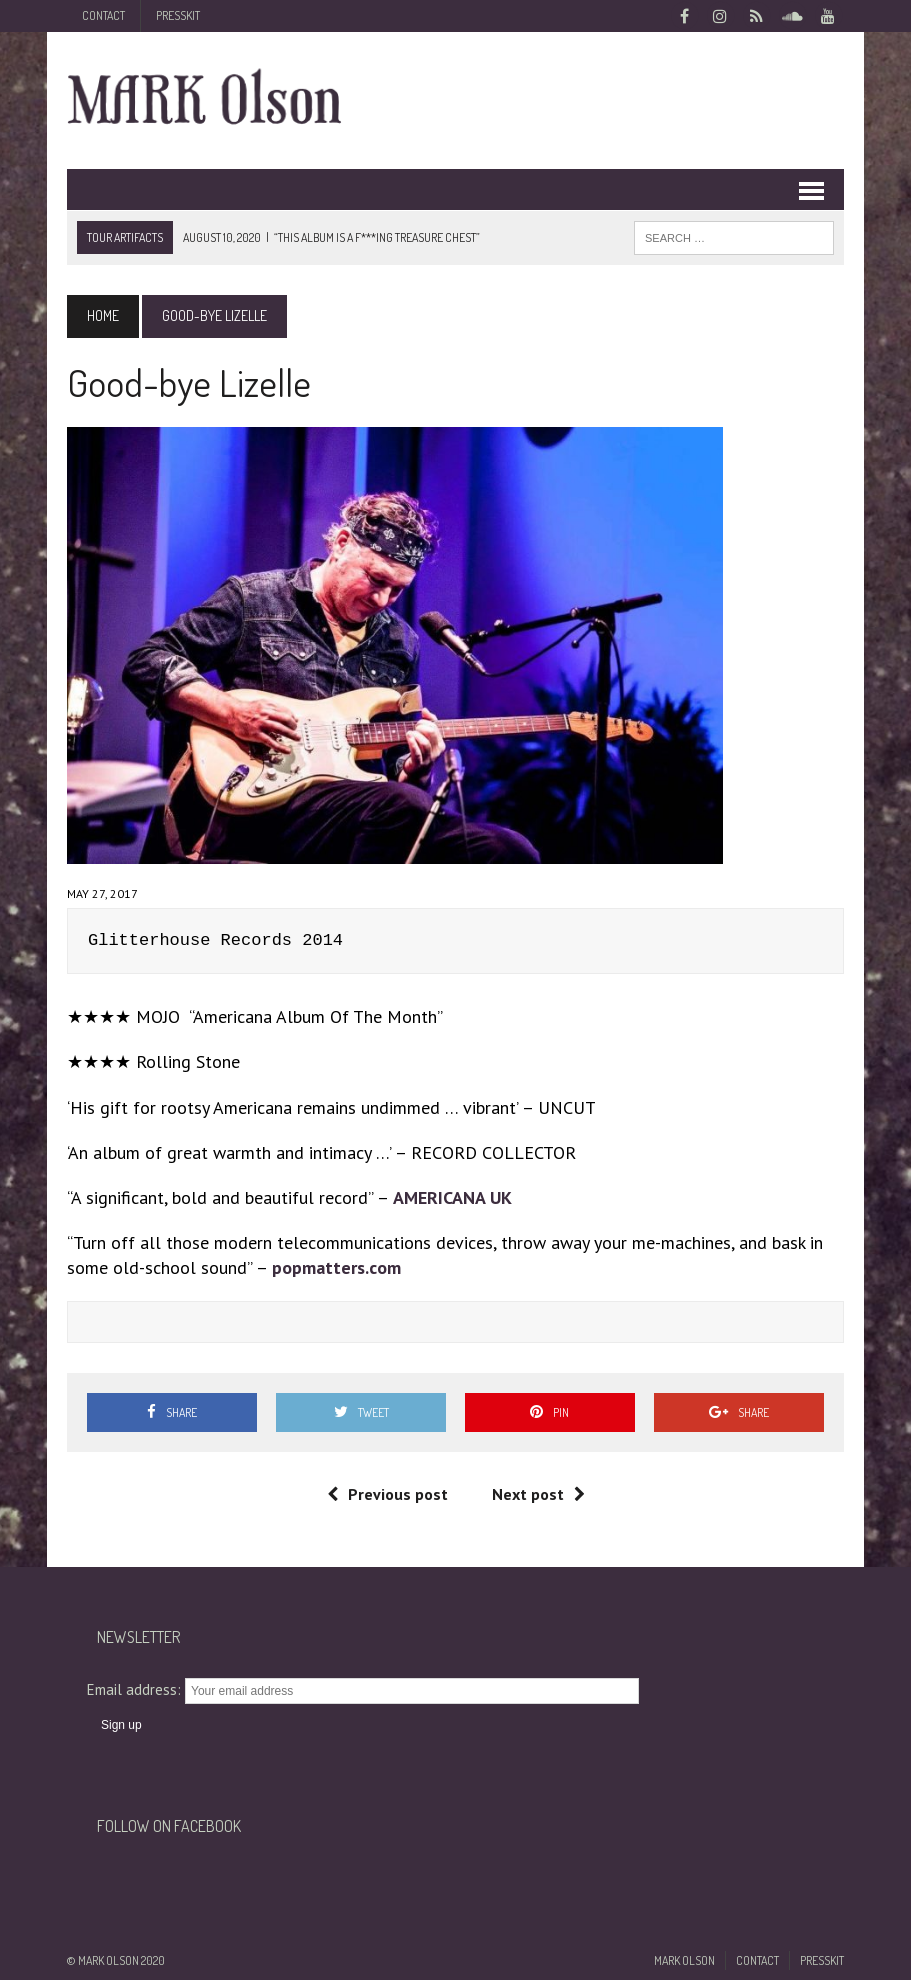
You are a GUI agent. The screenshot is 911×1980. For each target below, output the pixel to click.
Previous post (387, 1494)
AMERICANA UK (452, 1197)
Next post (538, 1494)
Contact (103, 15)
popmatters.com (336, 1267)
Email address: (136, 1689)
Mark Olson (684, 1960)
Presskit (178, 15)
